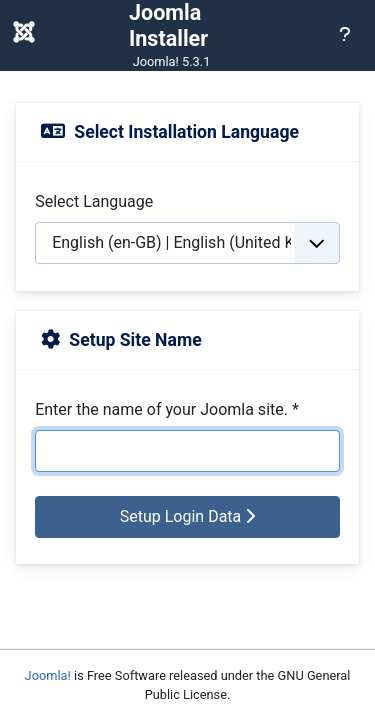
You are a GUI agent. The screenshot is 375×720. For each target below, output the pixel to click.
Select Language (94, 201)
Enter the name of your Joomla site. (167, 409)
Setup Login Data (188, 516)
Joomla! (48, 675)
